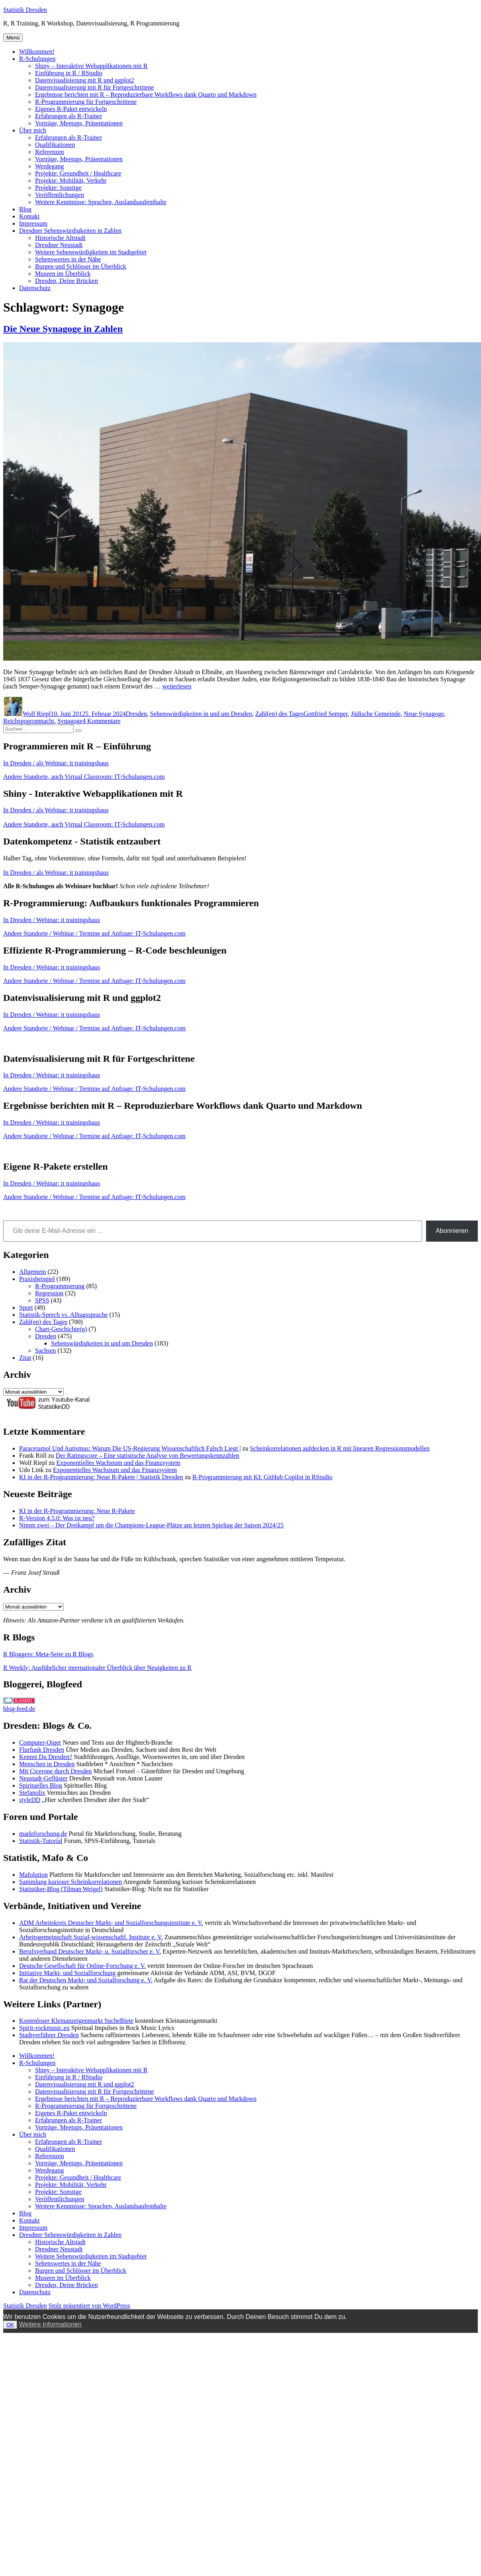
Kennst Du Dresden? (45, 1756)
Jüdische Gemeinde (376, 713)
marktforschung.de (43, 1833)
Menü (13, 38)
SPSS (42, 1300)
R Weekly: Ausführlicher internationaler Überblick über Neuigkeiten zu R (97, 1667)
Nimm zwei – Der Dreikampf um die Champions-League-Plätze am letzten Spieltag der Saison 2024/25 (151, 1525)
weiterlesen (177, 686)
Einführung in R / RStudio (68, 73)
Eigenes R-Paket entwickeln (71, 108)
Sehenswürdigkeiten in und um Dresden (201, 713)
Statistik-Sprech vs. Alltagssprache (63, 1314)
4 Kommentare (101, 721)
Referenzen (49, 151)
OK (10, 2325)
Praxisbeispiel (37, 1278)
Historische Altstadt (60, 237)
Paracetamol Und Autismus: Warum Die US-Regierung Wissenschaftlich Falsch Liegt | (130, 1448)
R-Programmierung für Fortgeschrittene (86, 101)
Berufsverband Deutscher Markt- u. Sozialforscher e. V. (90, 1951)
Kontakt (29, 216)
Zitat (25, 1357)
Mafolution (33, 1874)
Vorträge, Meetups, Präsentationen (79, 123)
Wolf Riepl (37, 713)
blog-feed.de (19, 1708)
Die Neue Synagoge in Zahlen (63, 329)
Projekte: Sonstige (58, 187)
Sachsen (45, 1350)
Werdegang (49, 166)
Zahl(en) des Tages (279, 713)
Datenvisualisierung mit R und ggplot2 (84, 80)
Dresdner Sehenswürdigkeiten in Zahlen (70, 230)
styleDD (29, 1799)
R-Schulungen (37, 58)
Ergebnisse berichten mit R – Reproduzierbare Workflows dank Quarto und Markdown (145, 94)
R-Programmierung (59, 1286)
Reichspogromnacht (28, 721)
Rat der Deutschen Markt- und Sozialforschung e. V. (86, 1980)
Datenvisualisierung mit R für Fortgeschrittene (94, 87)
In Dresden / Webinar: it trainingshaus (51, 920)
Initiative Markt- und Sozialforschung (67, 1973)
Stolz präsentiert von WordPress (89, 2305)
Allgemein (32, 1271)
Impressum (33, 223)
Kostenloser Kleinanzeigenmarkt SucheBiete (76, 2020)
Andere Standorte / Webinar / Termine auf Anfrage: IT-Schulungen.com (94, 933)
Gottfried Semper (325, 713)
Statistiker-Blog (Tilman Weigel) (61, 1889)
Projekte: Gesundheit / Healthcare (78, 173)
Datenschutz (35, 288)
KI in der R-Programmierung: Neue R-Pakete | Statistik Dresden (101, 1477)
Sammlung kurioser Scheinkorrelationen (70, 1881)
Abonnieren (452, 1230)
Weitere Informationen (50, 2324)
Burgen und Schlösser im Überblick (80, 266)
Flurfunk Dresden (41, 1749)
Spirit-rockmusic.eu (44, 2027)
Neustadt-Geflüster (43, 1778)
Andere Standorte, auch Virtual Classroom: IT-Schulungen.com (84, 776)
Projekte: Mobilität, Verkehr (71, 180)
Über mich (32, 130)
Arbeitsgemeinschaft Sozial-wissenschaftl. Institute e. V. (91, 1937)
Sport (26, 1307)
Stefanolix (32, 1792)
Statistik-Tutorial (41, 1840)
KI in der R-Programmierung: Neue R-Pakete (77, 1510)
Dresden (136, 713)
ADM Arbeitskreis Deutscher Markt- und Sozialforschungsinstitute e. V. (111, 1922)
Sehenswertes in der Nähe (68, 259)
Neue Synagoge (424, 713)
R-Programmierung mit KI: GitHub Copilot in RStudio (262, 1477)
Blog (25, 209)
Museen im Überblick (63, 273)
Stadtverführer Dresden (49, 2035)
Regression (49, 1293)
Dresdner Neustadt (59, 245)
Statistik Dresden (25, 9)
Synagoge (69, 721)
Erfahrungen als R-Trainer (68, 116)
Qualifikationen (55, 144)
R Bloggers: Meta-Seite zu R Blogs (48, 1654)
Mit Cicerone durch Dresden (55, 1771)
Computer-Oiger (40, 1742)
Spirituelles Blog (40, 1785)
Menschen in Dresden (47, 1764)
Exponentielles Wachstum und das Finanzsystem (118, 1462)
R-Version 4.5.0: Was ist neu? (57, 1518)
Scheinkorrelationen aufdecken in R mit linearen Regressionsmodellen (340, 1448)
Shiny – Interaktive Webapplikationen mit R (91, 65)
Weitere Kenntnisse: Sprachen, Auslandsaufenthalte (100, 202)
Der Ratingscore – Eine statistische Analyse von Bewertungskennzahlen (147, 1455)
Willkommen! (37, 51)
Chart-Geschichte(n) (61, 1329)
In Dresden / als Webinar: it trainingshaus (56, 763)
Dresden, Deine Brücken (66, 280)
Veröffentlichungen (59, 194)
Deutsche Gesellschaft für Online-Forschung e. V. (82, 1965)
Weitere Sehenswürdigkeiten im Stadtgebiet (91, 252)
